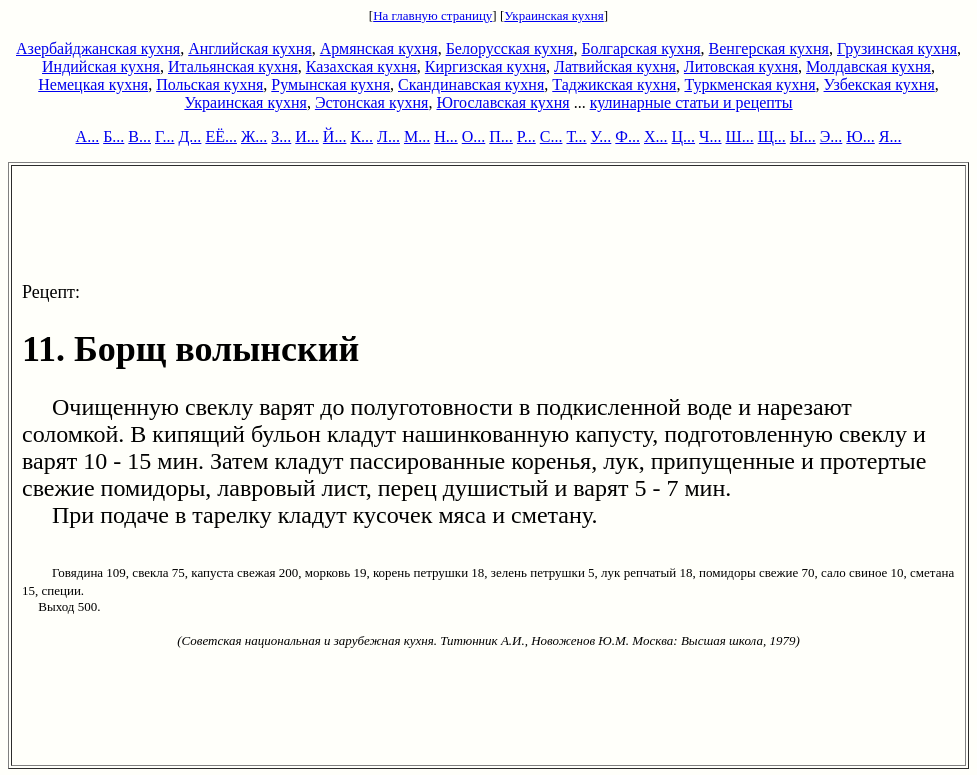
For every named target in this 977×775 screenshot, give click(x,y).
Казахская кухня (361, 66)
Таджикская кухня (614, 84)
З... (281, 136)
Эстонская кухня (372, 102)
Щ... (772, 136)
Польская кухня (209, 84)
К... (361, 136)
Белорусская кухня (510, 48)
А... (88, 136)
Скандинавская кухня (471, 84)
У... (601, 136)
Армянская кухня (379, 48)
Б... (113, 136)
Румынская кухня (330, 84)
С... (551, 136)
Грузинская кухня (897, 48)
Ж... (254, 136)
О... (474, 136)
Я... (890, 136)
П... (501, 136)
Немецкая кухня (93, 84)
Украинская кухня (554, 15)
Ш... (740, 136)
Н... (446, 136)
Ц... (684, 136)
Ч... (710, 136)
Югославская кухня (502, 102)
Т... (576, 136)
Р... (526, 136)
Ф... (627, 136)
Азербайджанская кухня (98, 48)
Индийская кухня (101, 66)
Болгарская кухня (640, 48)
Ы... (803, 136)
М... (417, 136)
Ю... (860, 136)
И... (307, 136)
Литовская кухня (741, 66)
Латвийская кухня (615, 66)
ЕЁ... (221, 136)
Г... (164, 136)
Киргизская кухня (485, 66)
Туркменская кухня (749, 84)
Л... (388, 136)
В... (139, 136)
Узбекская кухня (879, 84)
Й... (335, 136)
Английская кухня (250, 48)
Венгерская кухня (769, 48)
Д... (189, 136)
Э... (831, 136)
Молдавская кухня (868, 66)
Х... (656, 136)
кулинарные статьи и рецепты (691, 102)
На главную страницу (432, 15)
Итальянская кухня (233, 66)
